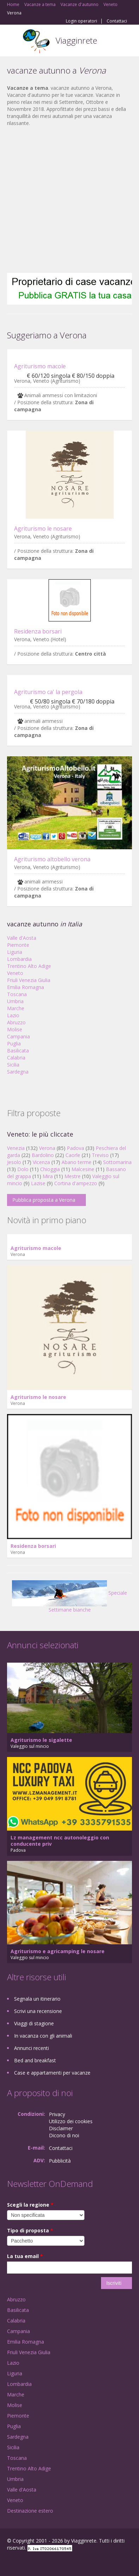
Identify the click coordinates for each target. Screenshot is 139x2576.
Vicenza (41, 1162)
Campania (18, 1036)
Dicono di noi (64, 2135)
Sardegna (18, 1071)
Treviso (100, 1155)
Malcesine (82, 1169)
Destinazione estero (30, 2510)
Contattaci (117, 21)
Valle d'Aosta (21, 937)
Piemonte (18, 945)
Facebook (9, 2562)
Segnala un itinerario (37, 1998)
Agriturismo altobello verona (52, 859)
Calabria (16, 1057)
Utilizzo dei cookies (71, 2121)
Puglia (14, 1043)
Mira (48, 1176)
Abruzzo (16, 1022)
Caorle (72, 1155)
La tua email (25, 2256)
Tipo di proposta (30, 2230)
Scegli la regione (30, 2204)
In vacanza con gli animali (43, 2035)
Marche (15, 1008)
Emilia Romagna (25, 987)
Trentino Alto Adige (29, 966)
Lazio (13, 1015)
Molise (14, 1029)
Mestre (72, 1176)
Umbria (15, 1001)
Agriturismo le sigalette (41, 1740)
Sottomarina (117, 1162)
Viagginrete (76, 40)
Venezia (16, 1148)
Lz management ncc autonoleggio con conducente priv (60, 1840)
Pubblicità (60, 2160)
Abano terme (76, 1162)
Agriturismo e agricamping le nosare (58, 1951)
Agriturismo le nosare (43, 528)
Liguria (14, 952)
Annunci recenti (31, 2048)
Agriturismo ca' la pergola (48, 692)
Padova (75, 1148)
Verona (47, 1148)
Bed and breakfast (35, 2060)
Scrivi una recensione (38, 2011)
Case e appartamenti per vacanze (52, 2072)
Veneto (15, 973)
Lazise (38, 1183)
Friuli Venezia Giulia (28, 980)
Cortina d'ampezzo (75, 1183)
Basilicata (18, 1050)
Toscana (17, 994)
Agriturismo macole (40, 366)
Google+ (24, 2562)
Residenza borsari (38, 631)
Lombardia (19, 959)
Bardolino (43, 1155)
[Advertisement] (66, 200)
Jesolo (14, 1162)
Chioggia (50, 1169)
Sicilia (13, 1064)
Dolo (23, 1169)
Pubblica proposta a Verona (43, 1199)
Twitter (41, 2562)
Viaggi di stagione (34, 2023)
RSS (58, 2562)
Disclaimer (61, 2128)
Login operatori (81, 21)
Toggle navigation (13, 41)
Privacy (57, 2114)
